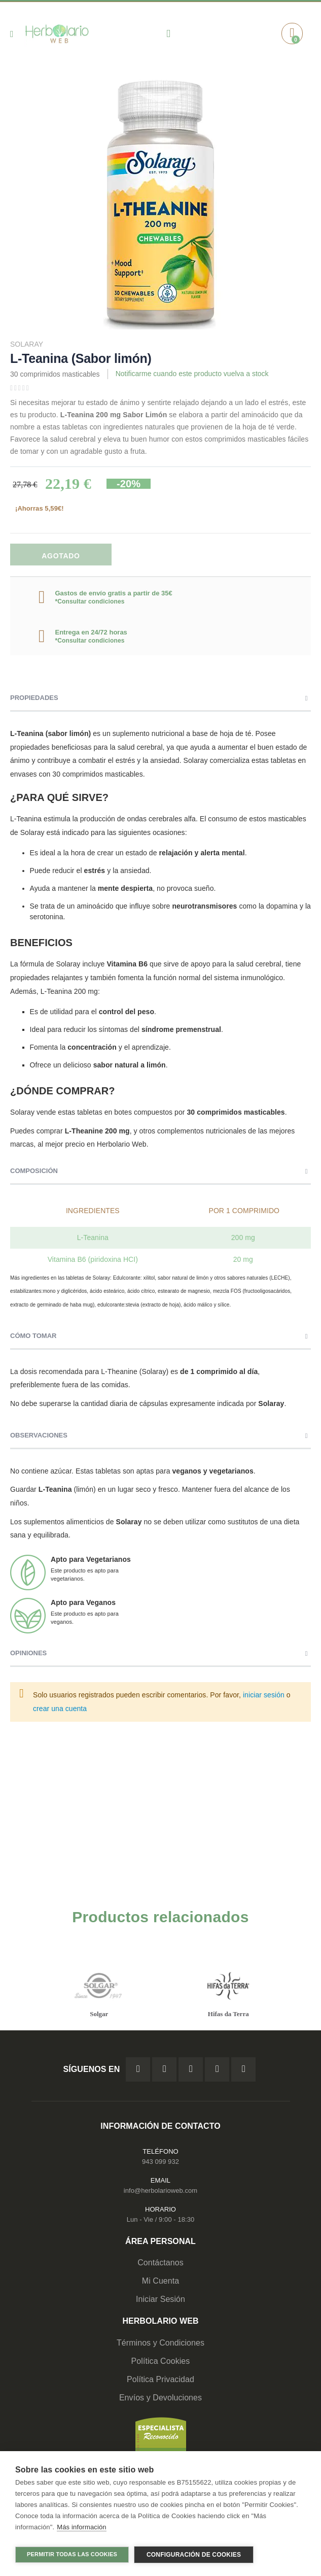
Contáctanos (160, 2263)
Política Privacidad (160, 2380)
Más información (81, 2530)
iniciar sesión (263, 1695)
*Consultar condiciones (90, 601)
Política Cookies (160, 2361)
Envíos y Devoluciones (160, 2398)
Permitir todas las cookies (72, 2554)
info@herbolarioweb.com (160, 2191)
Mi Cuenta (161, 2281)
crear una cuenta (60, 1708)
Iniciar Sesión (160, 2299)
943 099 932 (160, 2162)
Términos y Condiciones (160, 2343)
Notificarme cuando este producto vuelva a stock (192, 374)
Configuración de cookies (194, 2554)
